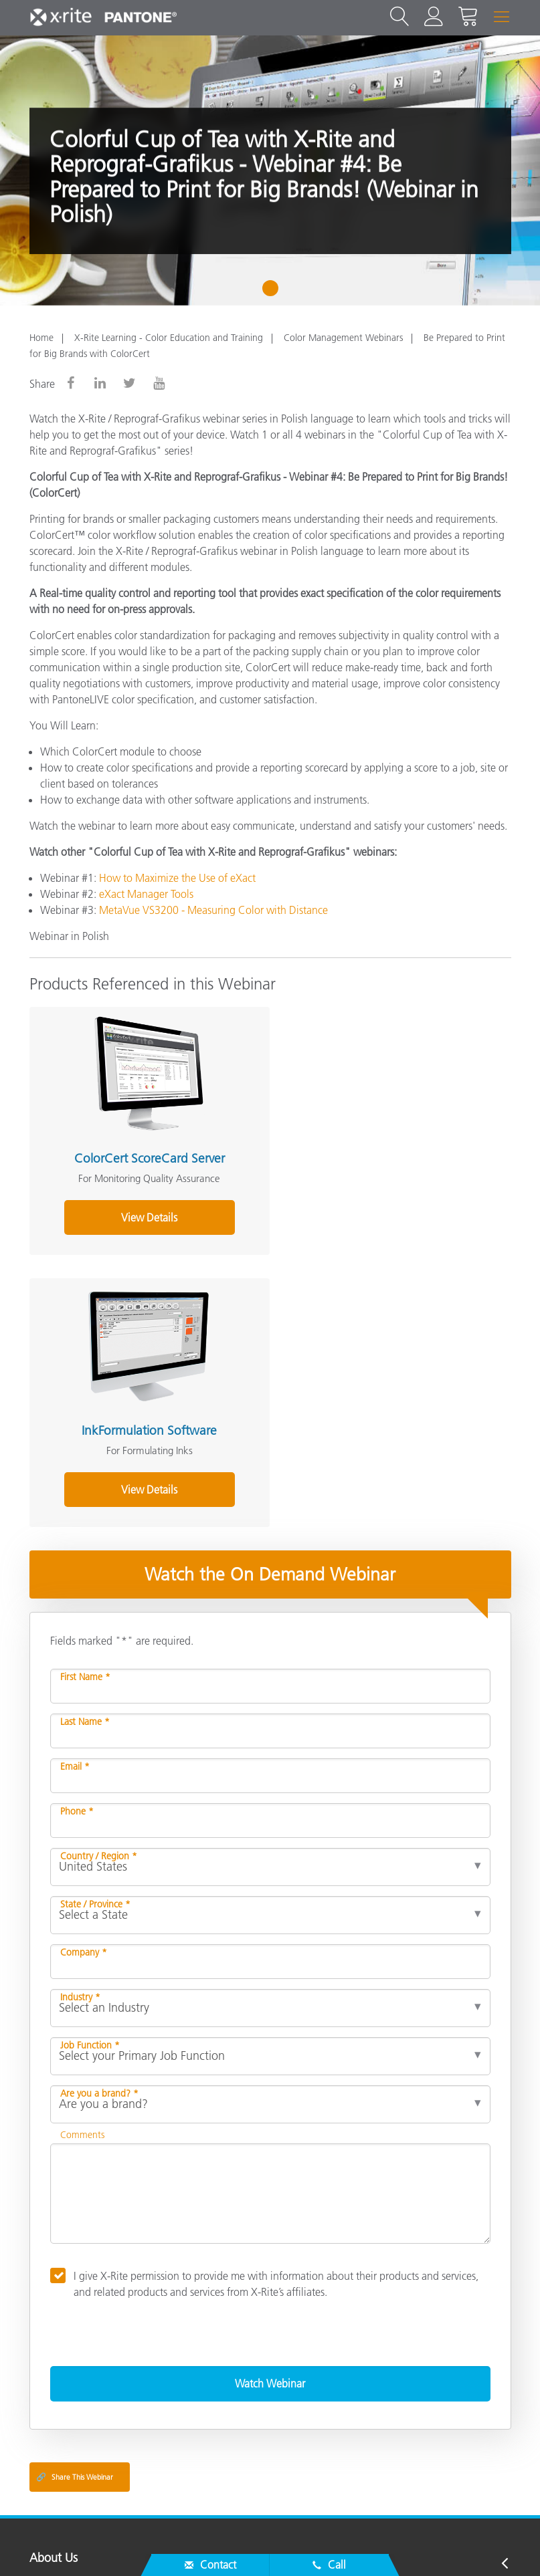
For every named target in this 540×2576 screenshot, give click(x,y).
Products (51, 2335)
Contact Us (275, 2545)
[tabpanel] (270, 170)
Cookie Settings (491, 2545)
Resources (54, 2361)
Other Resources (71, 2388)
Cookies (417, 2545)
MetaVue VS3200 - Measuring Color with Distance (213, 910)
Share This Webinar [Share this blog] (74, 2200)
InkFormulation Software (385, 1153)
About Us (53, 2282)
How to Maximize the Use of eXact (177, 878)
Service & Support (74, 2308)
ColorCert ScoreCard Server (145, 1153)
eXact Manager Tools (146, 894)
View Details (144, 1212)
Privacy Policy (349, 2545)
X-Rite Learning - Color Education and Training (168, 338)
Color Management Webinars (343, 338)
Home (41, 338)
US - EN (274, 2492)
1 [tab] (273, 292)
